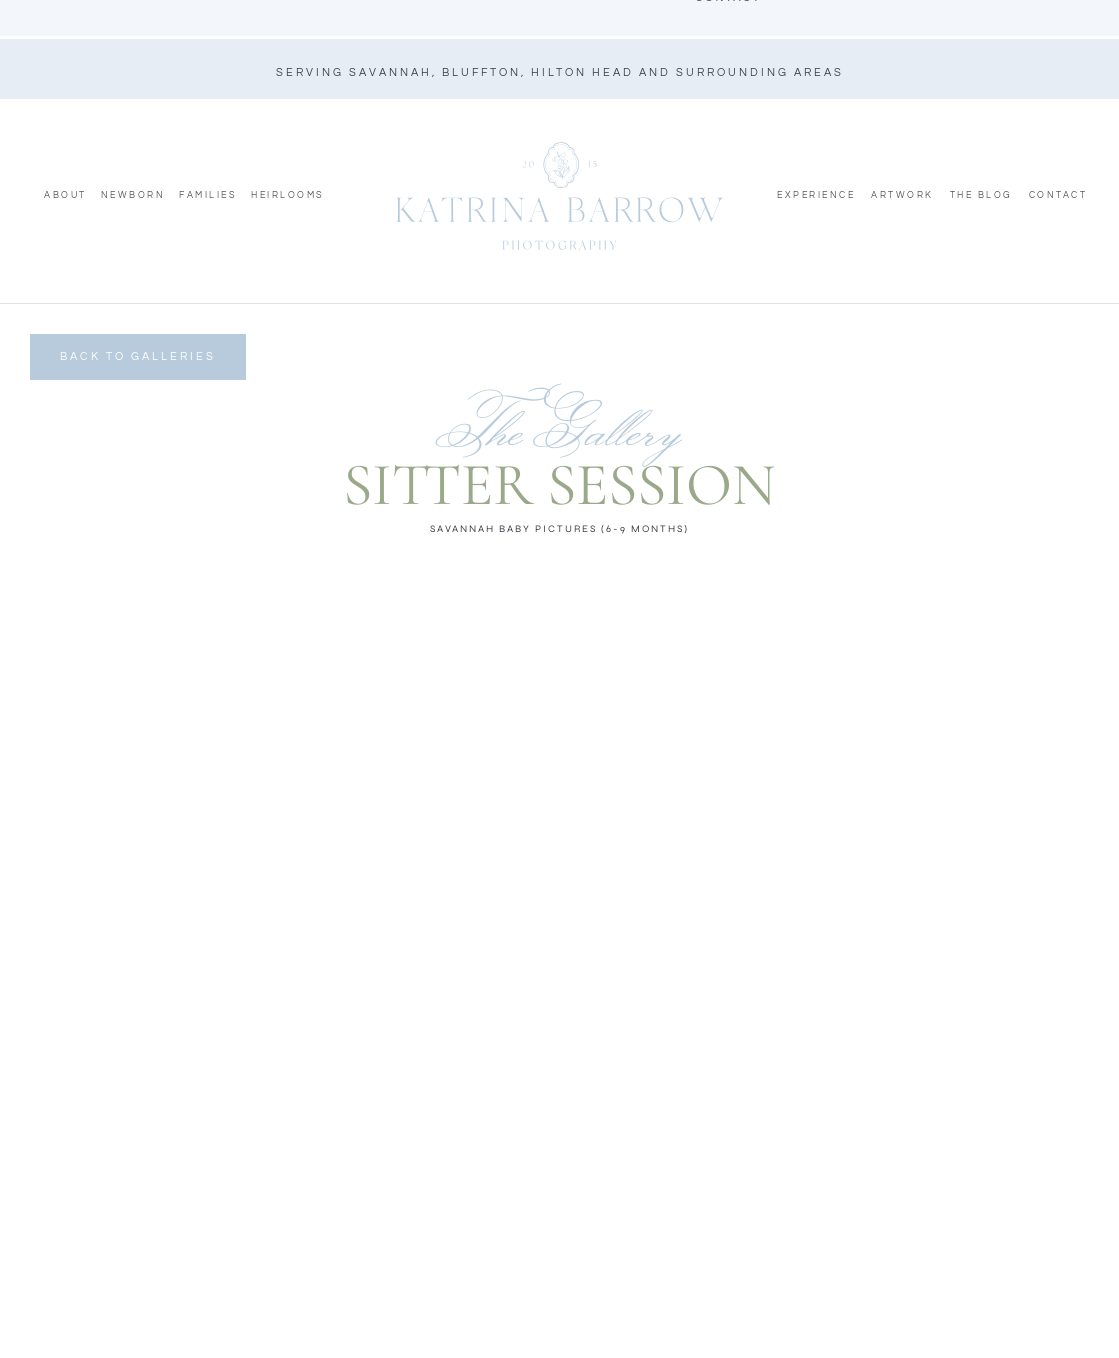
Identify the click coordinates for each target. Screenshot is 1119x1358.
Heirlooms (288, 195)
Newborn (133, 195)
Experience (816, 195)
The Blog (981, 195)
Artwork (902, 195)
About (65, 195)
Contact (1058, 195)
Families (208, 195)
